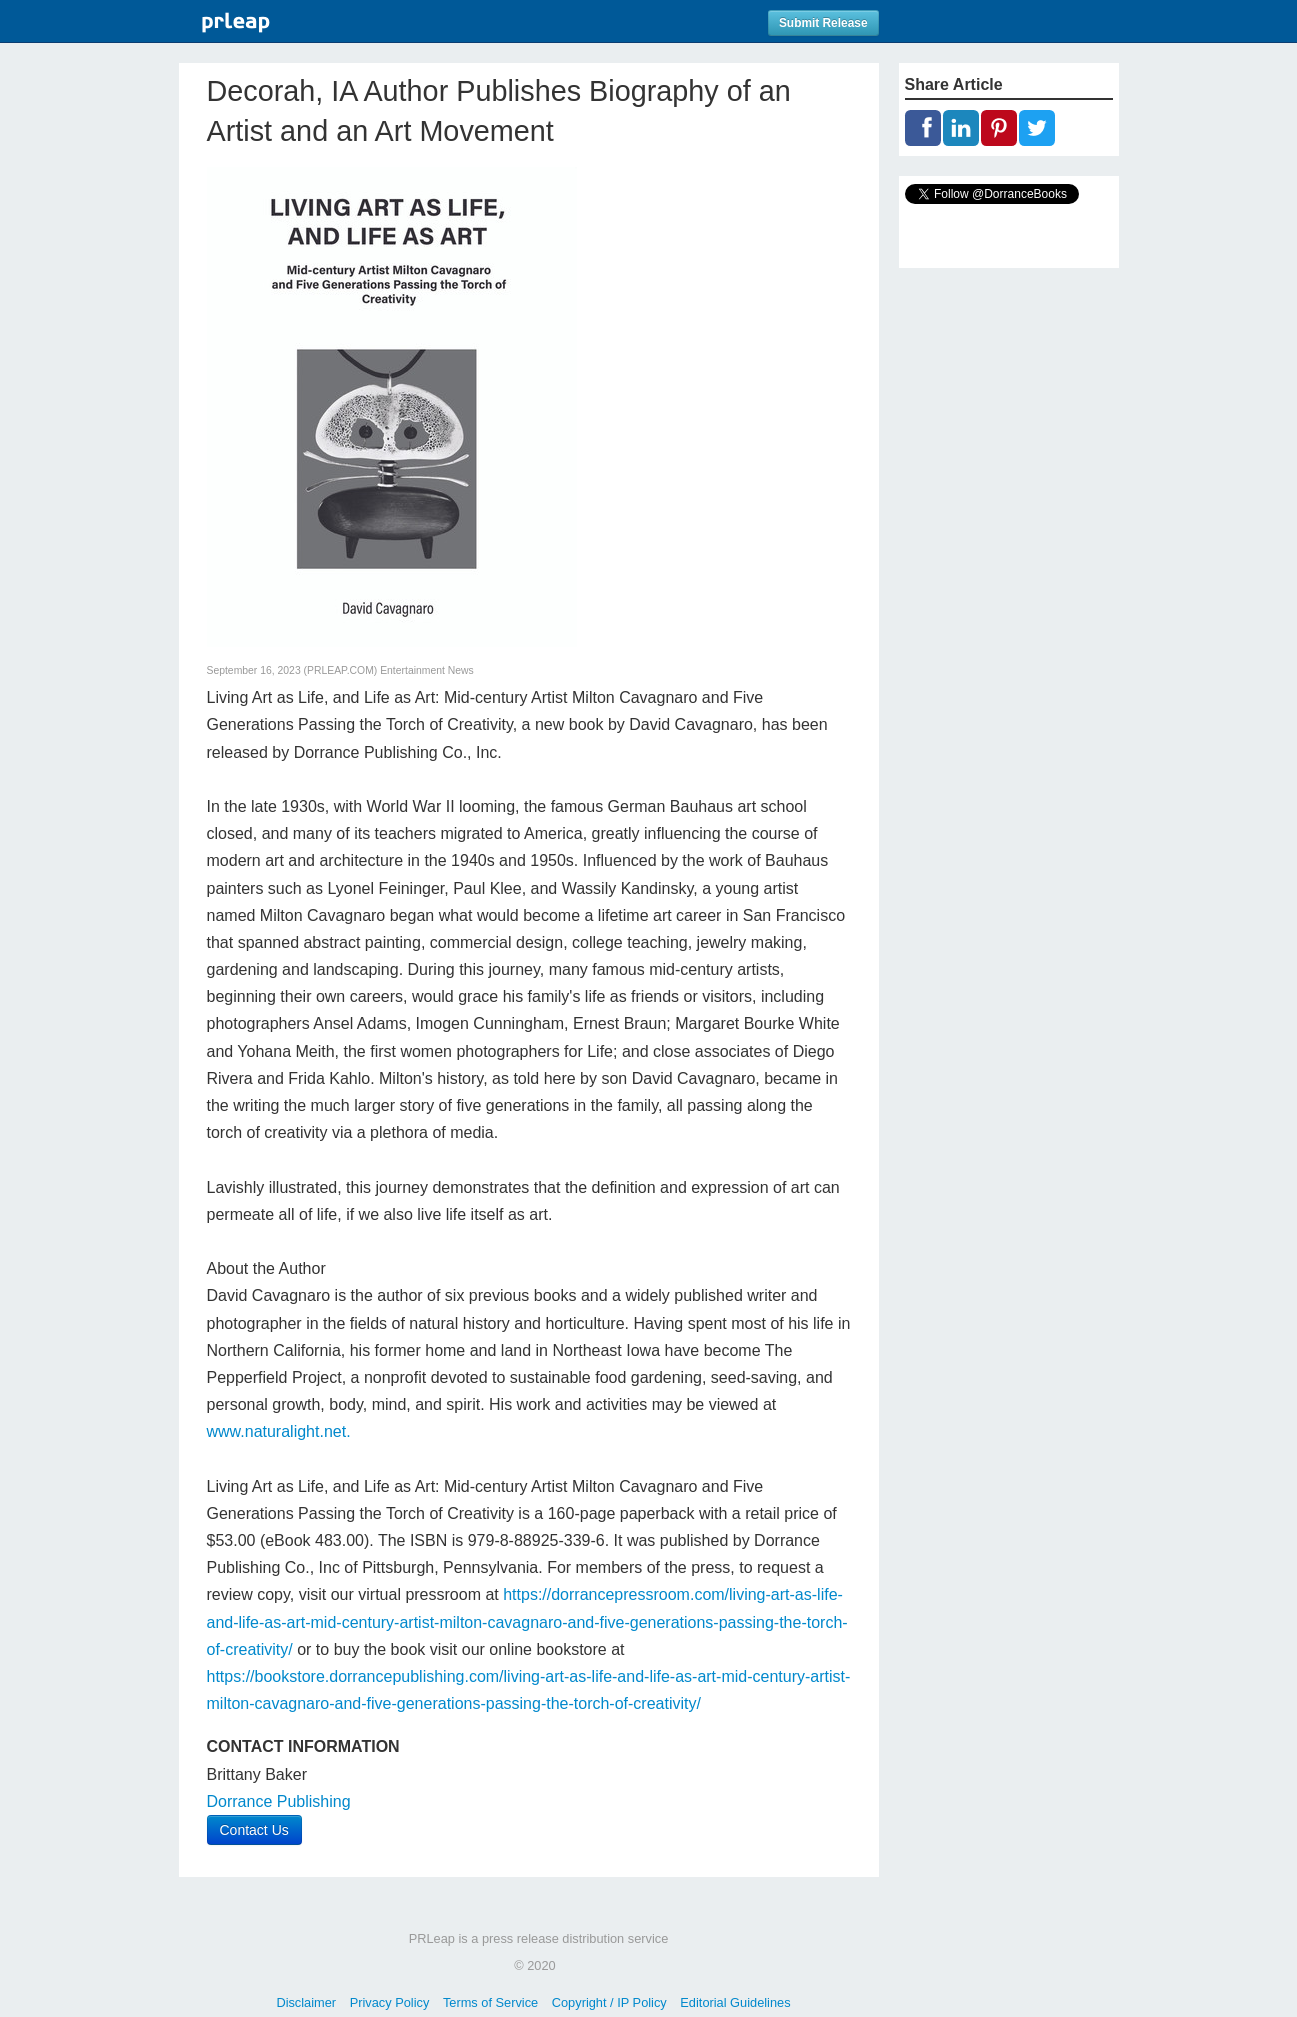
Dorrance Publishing (279, 1801)
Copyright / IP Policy (609, 2002)
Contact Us (254, 1830)
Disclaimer (306, 2002)
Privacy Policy (390, 2002)
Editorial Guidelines (735, 2002)
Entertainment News (427, 670)
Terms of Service (490, 2002)
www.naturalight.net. (279, 1431)
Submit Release (823, 23)
